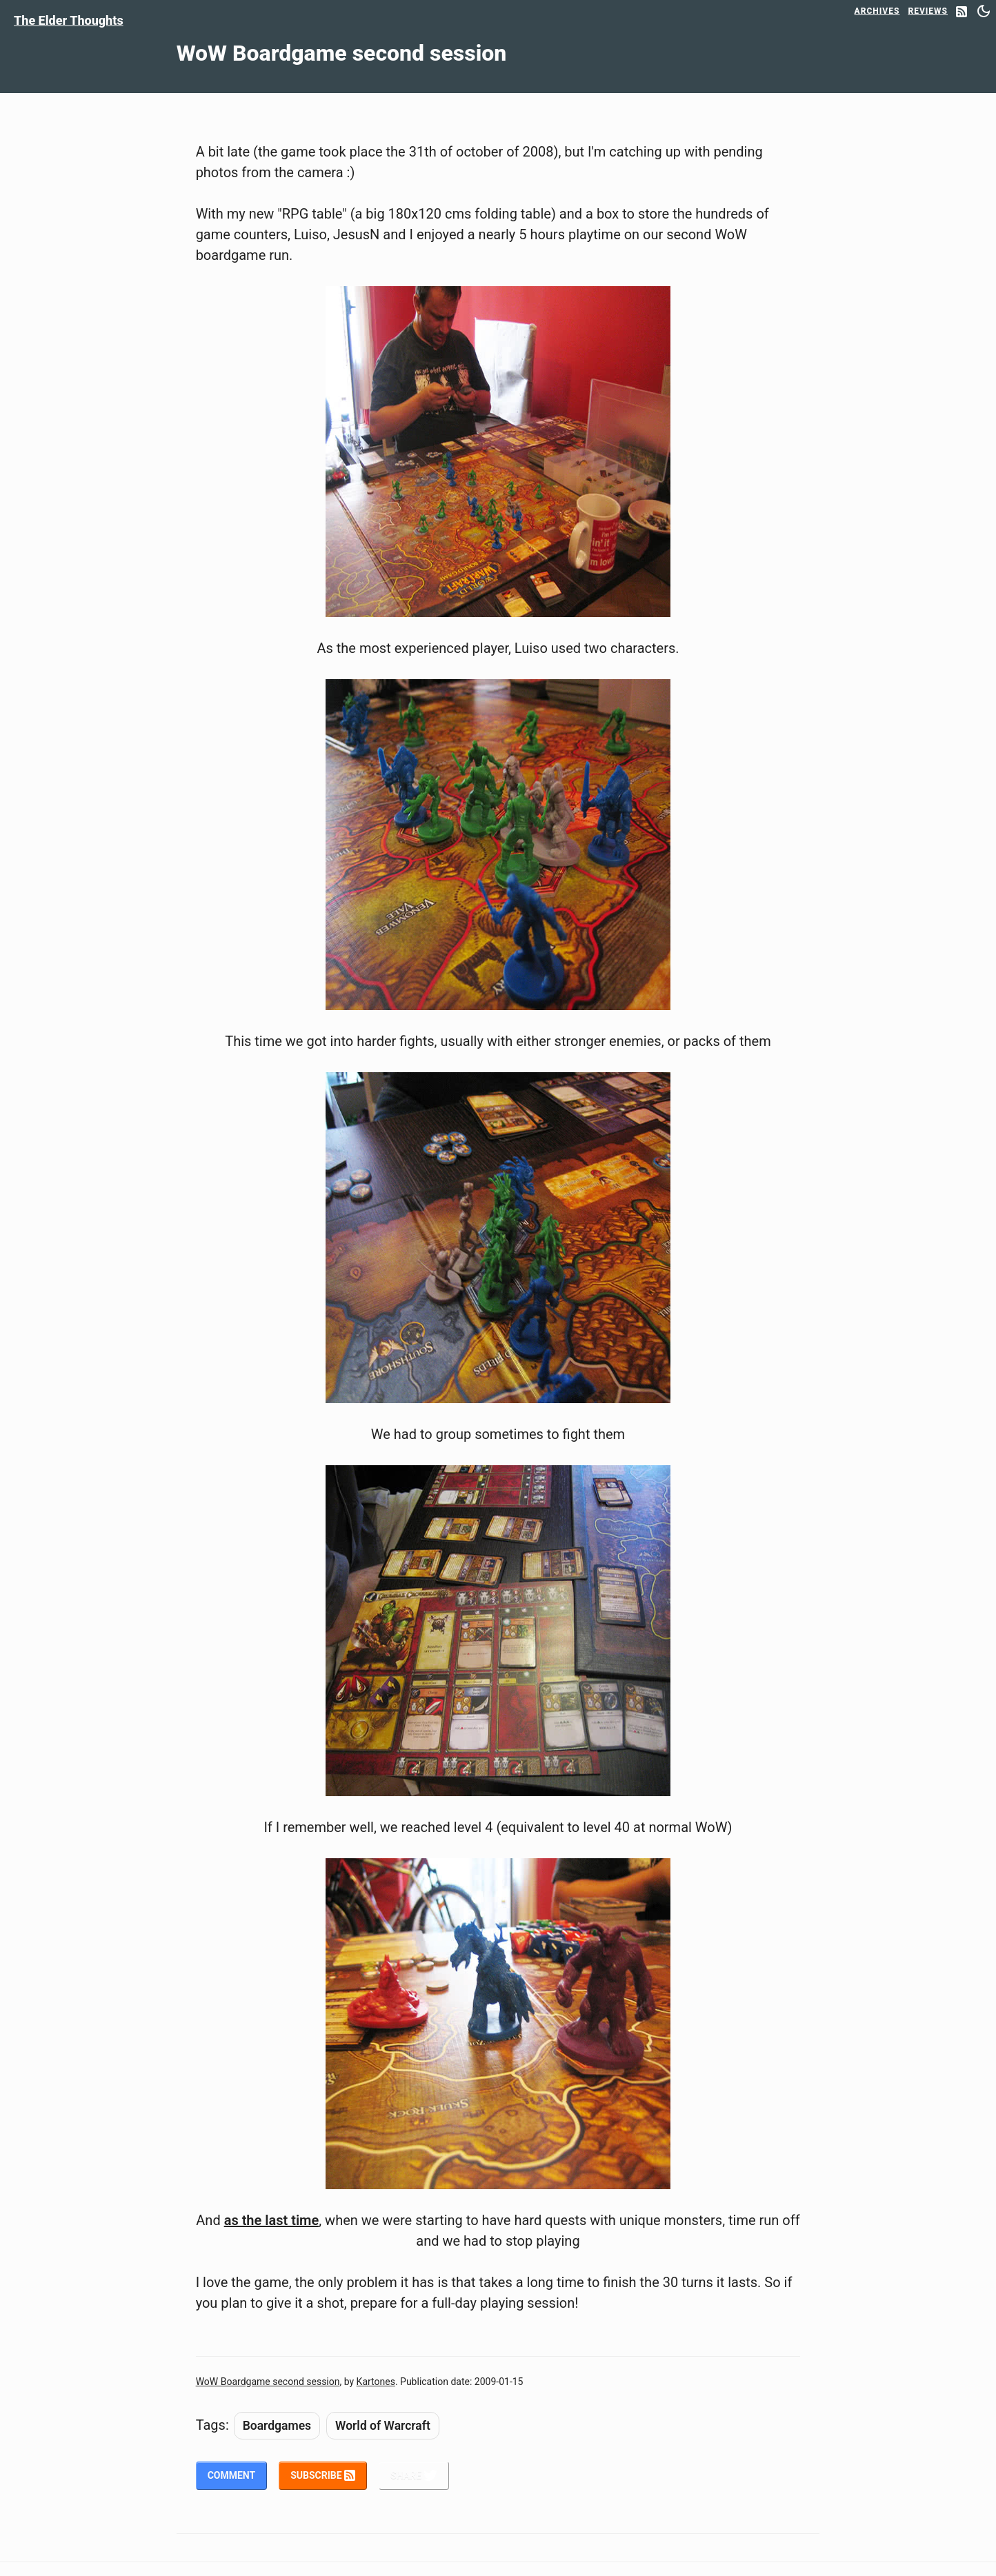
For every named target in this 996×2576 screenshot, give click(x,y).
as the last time (271, 2220)
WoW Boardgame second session (268, 2381)
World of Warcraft (382, 2426)
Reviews (928, 11)
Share (413, 2475)
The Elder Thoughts (68, 20)
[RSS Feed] (961, 13)
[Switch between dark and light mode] (983, 11)
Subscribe (322, 2475)
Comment (232, 2475)
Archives (877, 11)
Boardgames (277, 2426)
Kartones (376, 2381)
